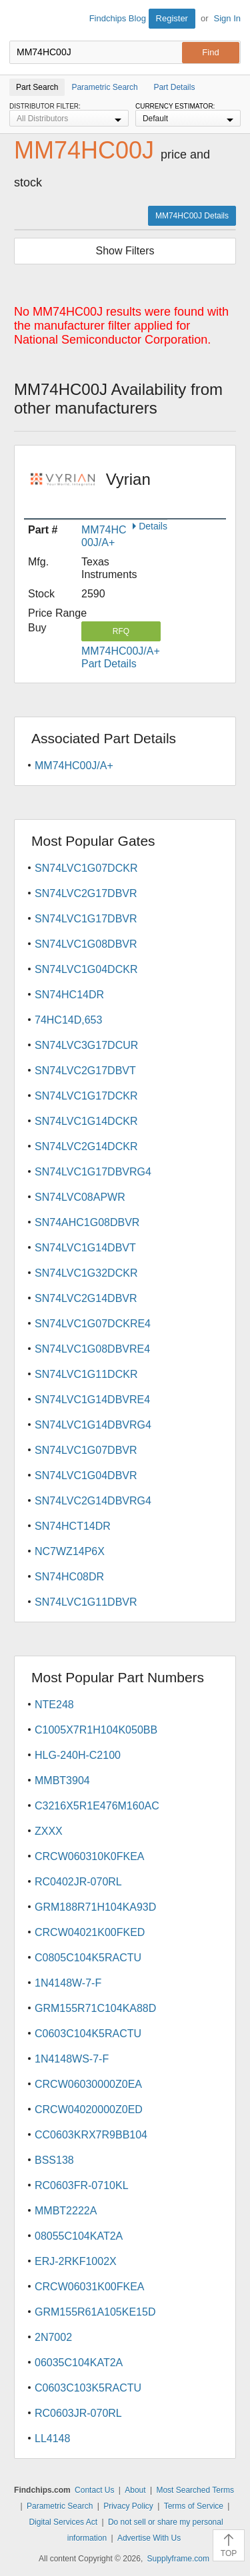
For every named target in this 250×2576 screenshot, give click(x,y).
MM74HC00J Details (192, 215)
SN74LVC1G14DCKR (86, 1121)
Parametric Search (60, 2506)
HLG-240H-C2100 (78, 1755)
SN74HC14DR (69, 994)
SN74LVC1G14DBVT (85, 1247)
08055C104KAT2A (79, 2236)
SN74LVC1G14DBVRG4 (93, 1425)
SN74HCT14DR (73, 1526)
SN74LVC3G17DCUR (86, 1045)
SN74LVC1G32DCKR (86, 1273)
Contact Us (94, 2490)
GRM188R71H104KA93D (95, 1907)
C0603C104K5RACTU (88, 2033)
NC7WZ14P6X (70, 1551)
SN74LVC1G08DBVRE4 (92, 1349)
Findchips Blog (117, 18)
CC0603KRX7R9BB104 (91, 2134)
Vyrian (128, 488)
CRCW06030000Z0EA (88, 2084)
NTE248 (54, 1704)
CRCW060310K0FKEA (90, 1856)
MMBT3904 (62, 1780)
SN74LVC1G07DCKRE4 (93, 1323)
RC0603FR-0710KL (82, 2185)
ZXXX (49, 1831)
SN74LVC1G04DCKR (86, 969)
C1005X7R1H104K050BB (96, 1730)
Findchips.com (20, 20)
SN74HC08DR (69, 1576)
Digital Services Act (63, 2522)
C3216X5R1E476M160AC (97, 1805)
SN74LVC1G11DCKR (86, 1374)
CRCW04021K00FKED (90, 1932)
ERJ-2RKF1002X (76, 2261)
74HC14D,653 (68, 1020)
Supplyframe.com (178, 2558)
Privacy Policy (128, 2506)
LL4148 (52, 2438)
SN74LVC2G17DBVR (86, 893)
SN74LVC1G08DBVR (86, 944)
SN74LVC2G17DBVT (85, 1070)
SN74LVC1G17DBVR (86, 918)
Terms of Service (193, 2506)
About (135, 2490)
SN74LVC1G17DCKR (86, 1096)
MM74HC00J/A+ (74, 765)
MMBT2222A (66, 2210)
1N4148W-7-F (68, 1983)
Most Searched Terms (195, 2490)
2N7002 (53, 2337)
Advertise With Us (149, 2538)
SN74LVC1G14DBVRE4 (92, 1399)
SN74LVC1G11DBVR (86, 1602)
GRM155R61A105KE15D (95, 2312)
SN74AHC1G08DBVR (87, 1222)
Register (172, 18)
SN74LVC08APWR (80, 1197)
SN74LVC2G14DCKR (86, 1146)
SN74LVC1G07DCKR (86, 868)
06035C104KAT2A (79, 2362)
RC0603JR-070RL (78, 2413)
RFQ (121, 631)
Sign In (227, 18)
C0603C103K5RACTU (88, 2388)
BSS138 (54, 2160)
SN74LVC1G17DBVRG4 (93, 1171)
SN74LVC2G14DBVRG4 (93, 1500)
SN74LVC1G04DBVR (86, 1475)
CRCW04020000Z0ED (89, 2109)
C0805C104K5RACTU (88, 1957)
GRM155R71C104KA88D (95, 2008)
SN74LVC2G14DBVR (86, 1298)
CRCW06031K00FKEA (90, 2286)
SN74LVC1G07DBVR (86, 1450)
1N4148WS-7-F (72, 2059)
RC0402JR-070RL (78, 1881)
